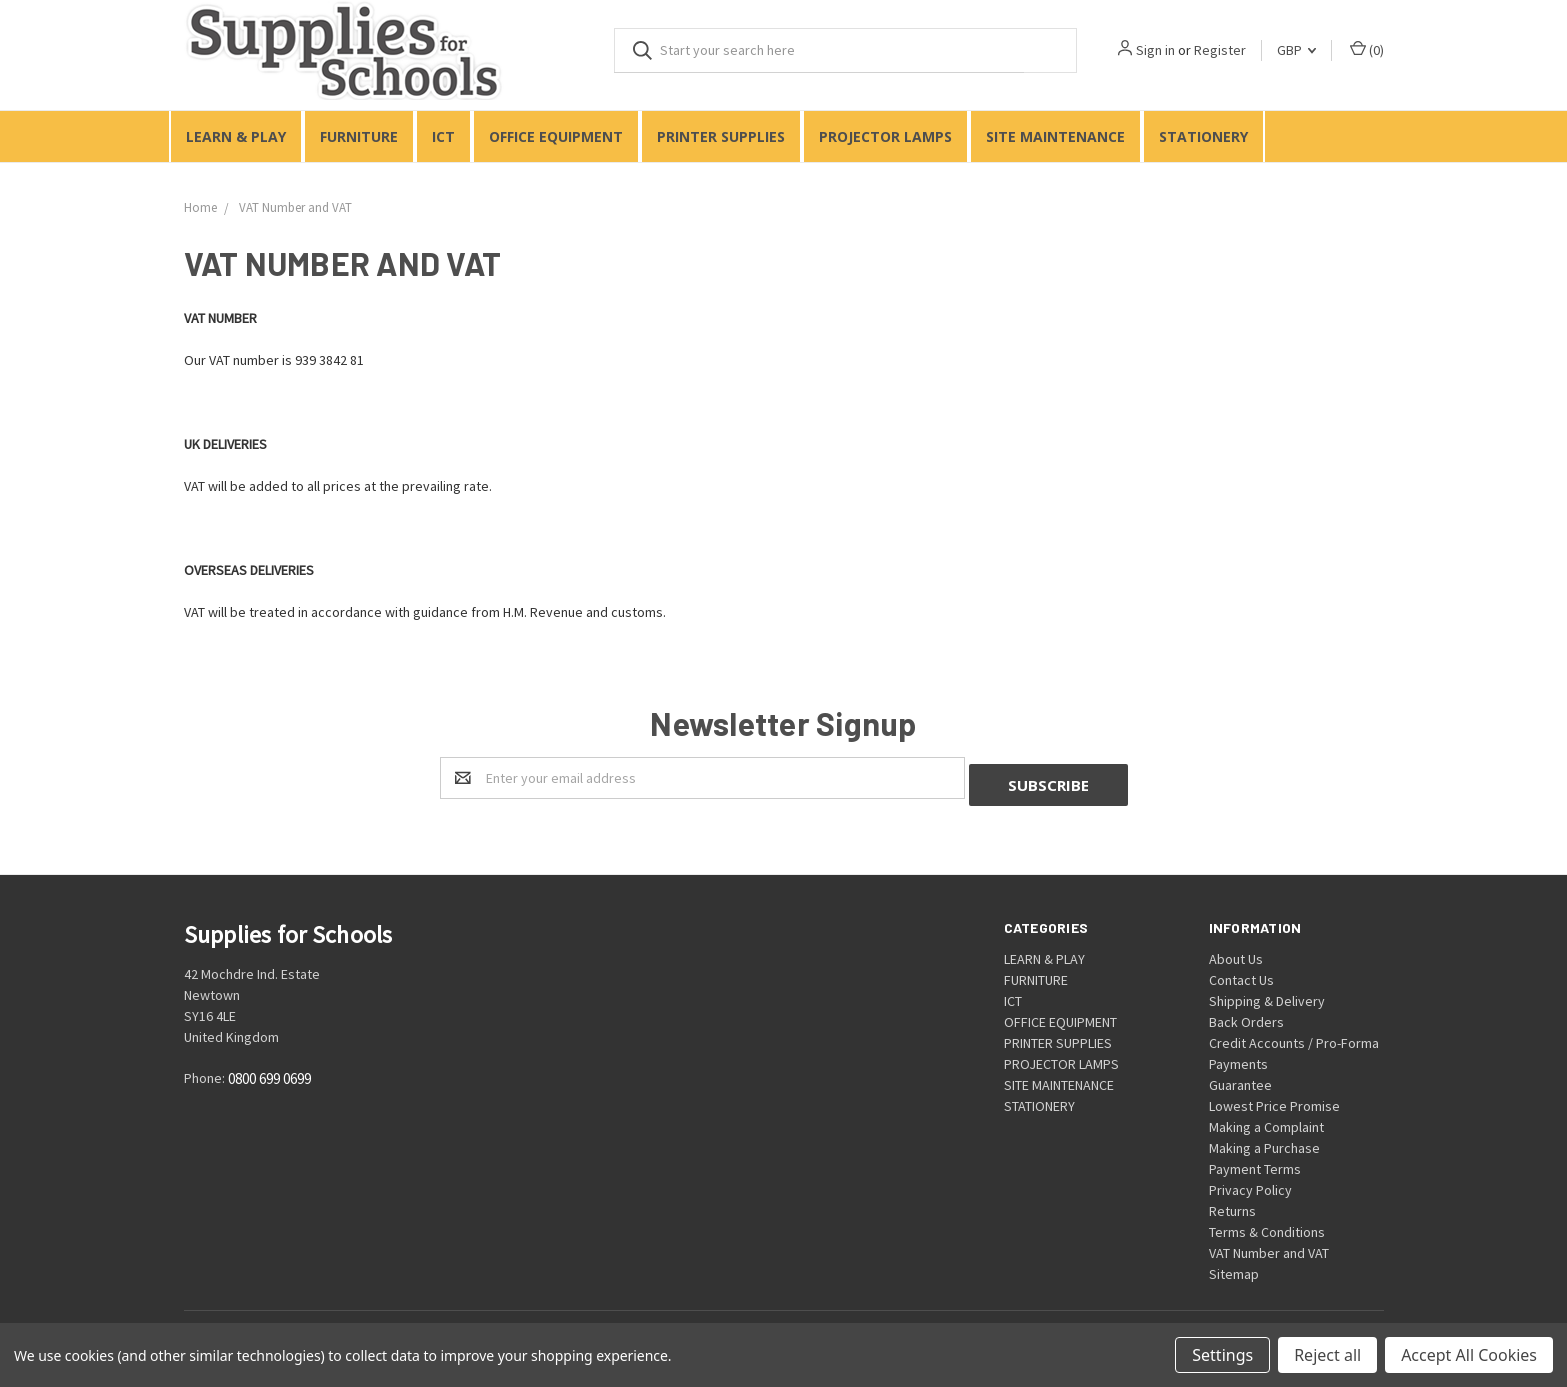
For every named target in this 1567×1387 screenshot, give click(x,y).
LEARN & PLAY (236, 136)
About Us (1236, 952)
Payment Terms (1255, 1162)
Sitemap (1234, 1267)
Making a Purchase (1264, 1141)
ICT (443, 136)
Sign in (1155, 50)
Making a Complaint (1266, 1120)
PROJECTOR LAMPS (885, 136)
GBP (1296, 50)
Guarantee (1240, 1078)
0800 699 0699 (269, 1072)
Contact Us (1241, 973)
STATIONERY (1203, 136)
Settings (1222, 1355)
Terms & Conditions (1267, 1225)
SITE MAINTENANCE (1055, 136)
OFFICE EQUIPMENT (556, 136)
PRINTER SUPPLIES (721, 136)
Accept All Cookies (1469, 1355)
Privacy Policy (1250, 1183)
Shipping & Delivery (1267, 994)
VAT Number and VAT (1269, 1246)
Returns (1232, 1204)
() (1367, 49)
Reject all (1327, 1355)
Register (1220, 50)
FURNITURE (359, 136)
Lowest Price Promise (1274, 1099)
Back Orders (1246, 1015)
